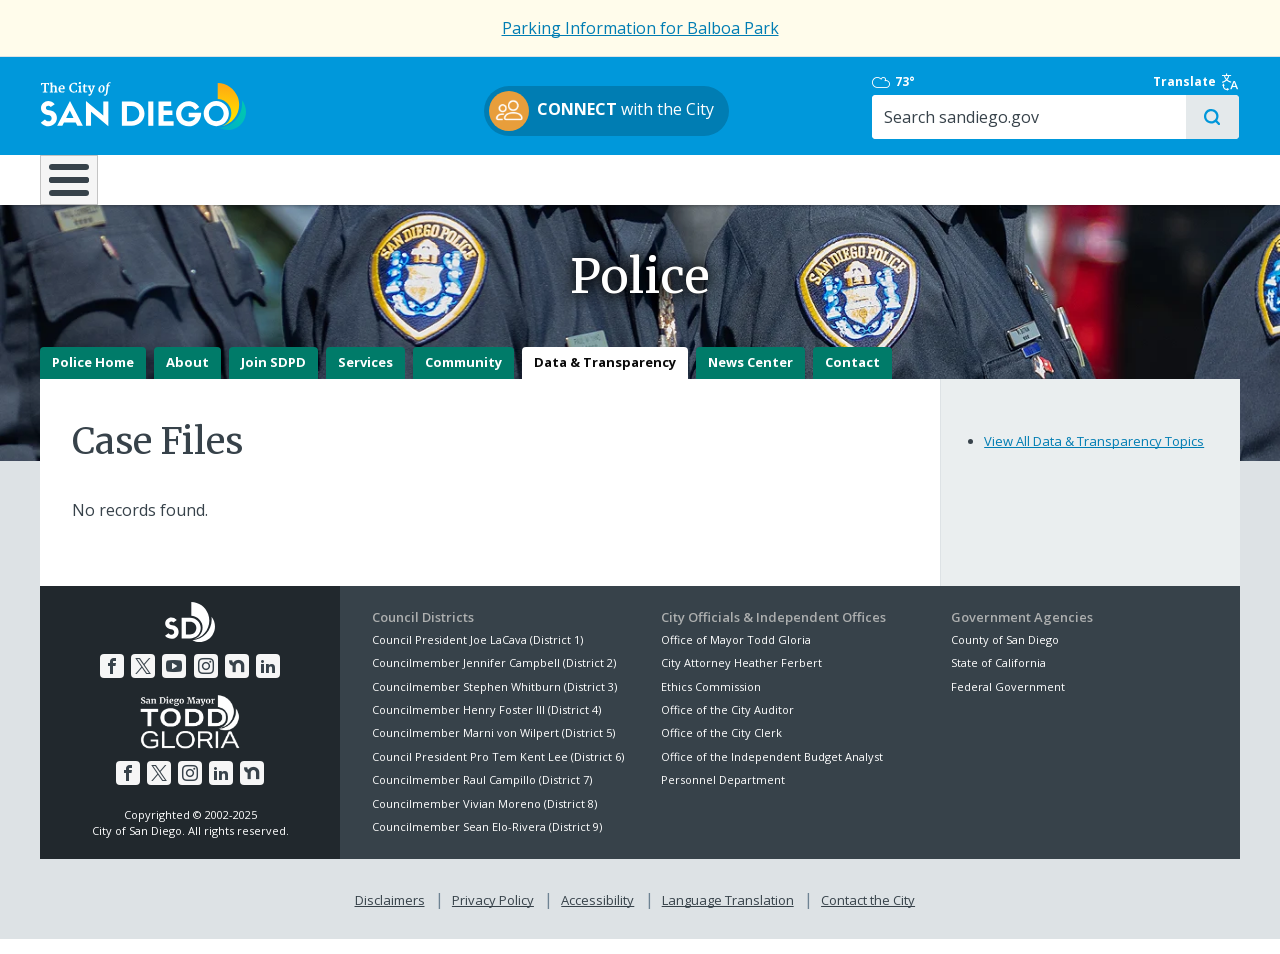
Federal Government (1008, 701)
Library (752, 179)
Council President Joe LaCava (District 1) (477, 654)
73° (961, 82)
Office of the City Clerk (721, 748)
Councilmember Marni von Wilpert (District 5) (493, 748)
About (187, 378)
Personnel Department (723, 794)
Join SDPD (273, 378)
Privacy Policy (493, 915)
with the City (635, 111)
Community (463, 378)
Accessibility (597, 915)
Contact (852, 378)
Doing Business (570, 179)
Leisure (208, 179)
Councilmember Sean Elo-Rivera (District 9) (487, 841)
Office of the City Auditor (727, 724)
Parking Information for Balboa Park (640, 28)
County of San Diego (1005, 654)
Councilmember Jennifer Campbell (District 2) (494, 677)
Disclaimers (390, 915)
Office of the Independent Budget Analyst (772, 771)
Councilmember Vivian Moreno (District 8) (484, 818)
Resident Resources (389, 179)
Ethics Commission (711, 701)
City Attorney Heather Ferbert (741, 677)
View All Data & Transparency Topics (1094, 456)
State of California (998, 677)
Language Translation (728, 915)
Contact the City (868, 915)
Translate (1197, 82)
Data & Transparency (605, 378)
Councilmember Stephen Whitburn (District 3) (494, 701)
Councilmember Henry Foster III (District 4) (486, 724)
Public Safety (945, 179)
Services (365, 378)
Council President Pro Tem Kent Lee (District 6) (498, 771)
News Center (750, 378)
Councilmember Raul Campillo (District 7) (482, 794)
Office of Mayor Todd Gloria (736, 654)
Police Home (93, 378)
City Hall (1140, 179)
